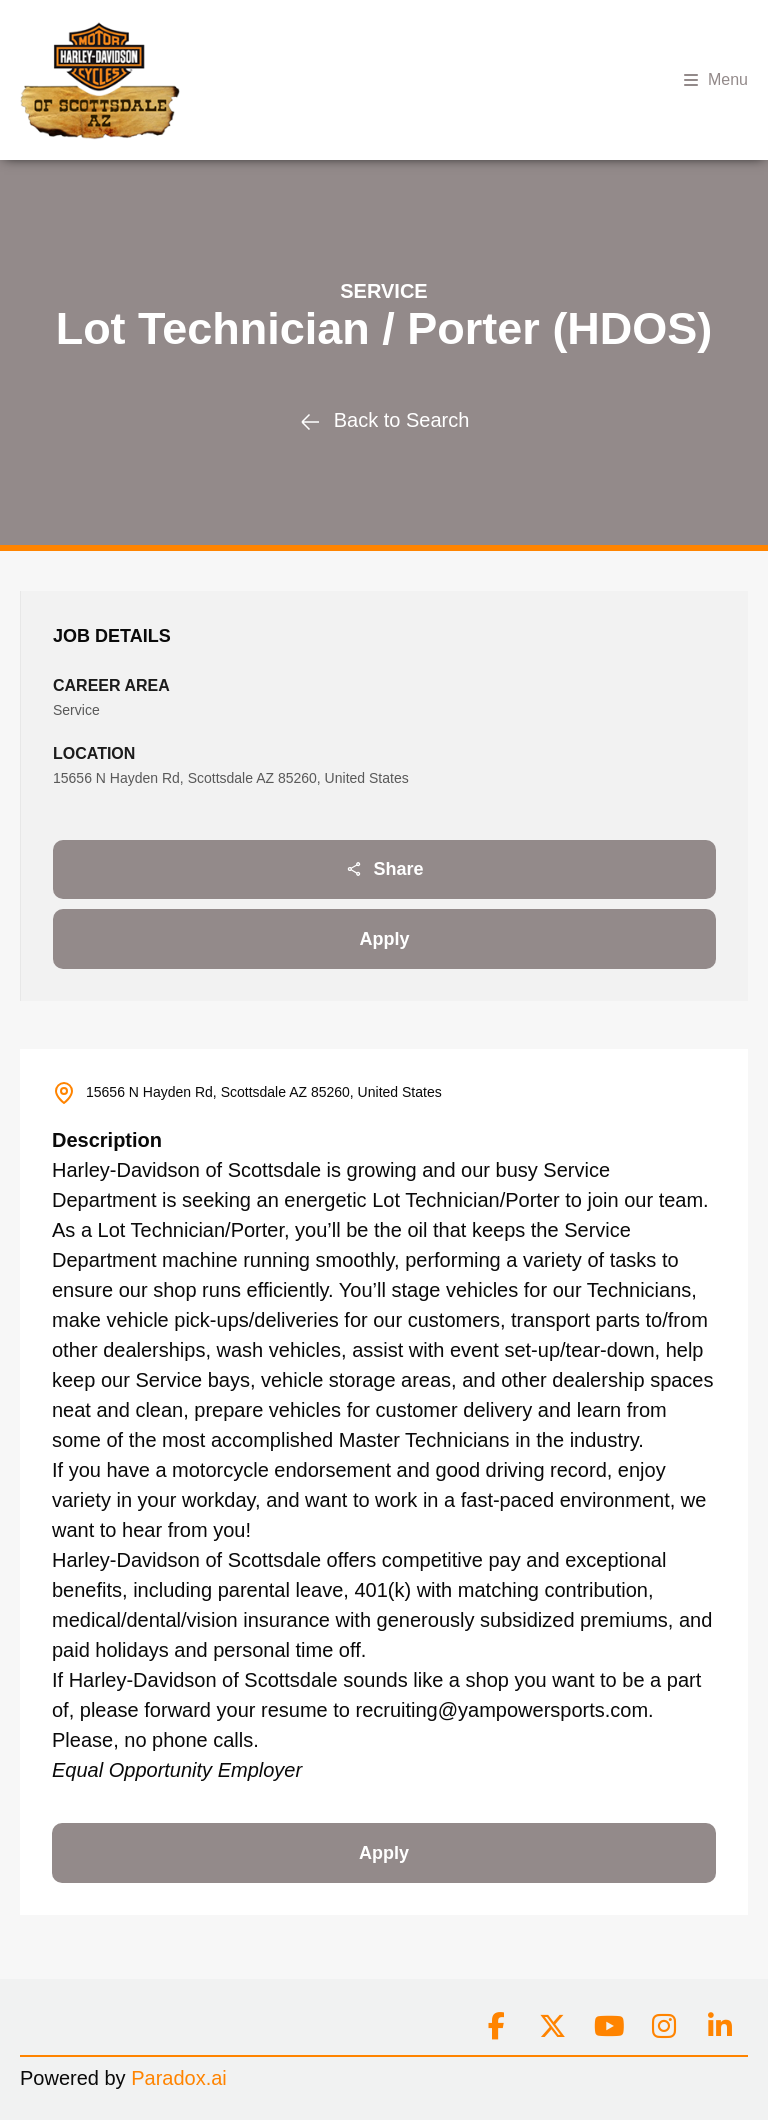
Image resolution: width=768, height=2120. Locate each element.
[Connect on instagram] (664, 2027)
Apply (384, 939)
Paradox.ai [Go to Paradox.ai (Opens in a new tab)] (179, 2078)
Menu (716, 79)
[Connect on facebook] (496, 2027)
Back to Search (384, 420)
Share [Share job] (384, 869)
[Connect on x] (552, 2027)
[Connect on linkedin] (720, 2027)
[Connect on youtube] (608, 2027)
